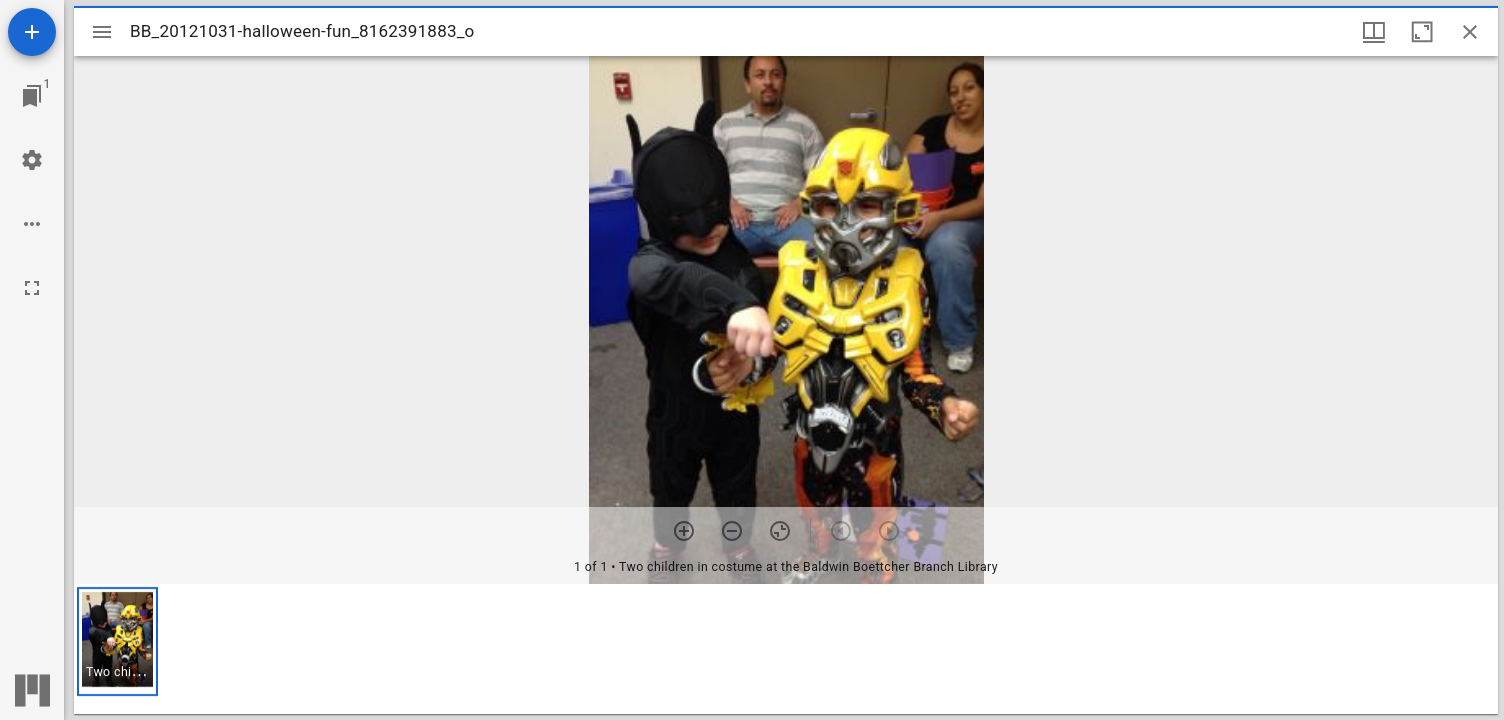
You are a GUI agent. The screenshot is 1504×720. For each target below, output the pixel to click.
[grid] (786, 649)
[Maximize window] (1422, 32)
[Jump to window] (32, 96)
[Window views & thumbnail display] (1374, 32)
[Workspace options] (32, 224)
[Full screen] (32, 288)
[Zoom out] (732, 531)
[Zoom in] (684, 531)
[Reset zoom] (780, 531)
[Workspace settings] (32, 160)
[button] (117, 641)
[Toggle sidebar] (102, 32)
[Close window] (1470, 32)
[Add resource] (32, 32)
